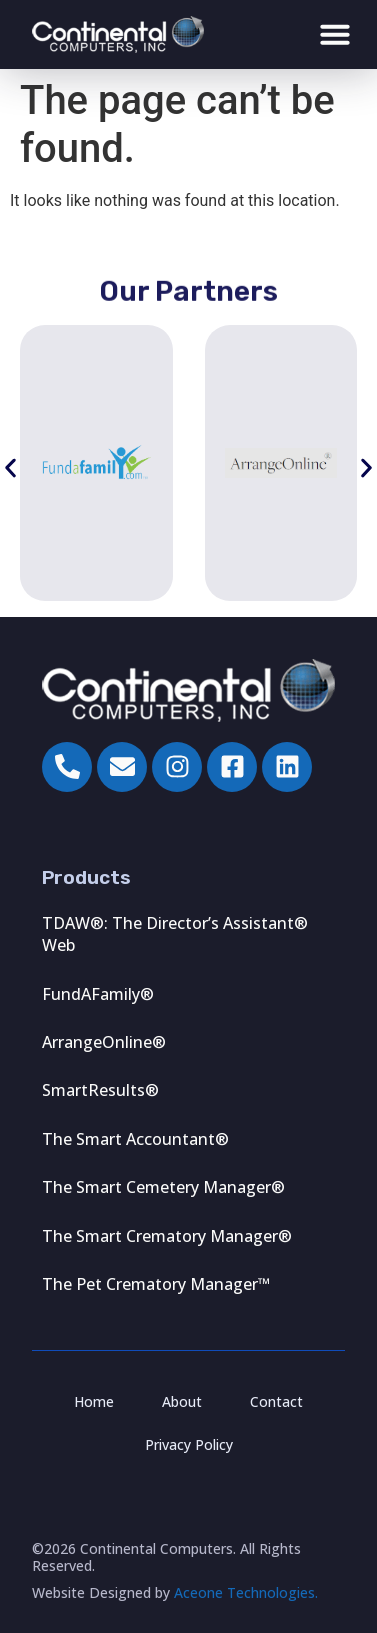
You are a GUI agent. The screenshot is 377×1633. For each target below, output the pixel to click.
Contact (276, 1401)
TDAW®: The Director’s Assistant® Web (175, 934)
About (182, 1401)
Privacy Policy (189, 1444)
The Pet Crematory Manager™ (156, 1284)
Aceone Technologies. (246, 1592)
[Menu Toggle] (335, 34)
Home (94, 1401)
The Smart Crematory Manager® (167, 1236)
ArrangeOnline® (104, 1042)
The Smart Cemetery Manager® (163, 1187)
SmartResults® (100, 1090)
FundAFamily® (98, 994)
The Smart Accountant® (135, 1139)
